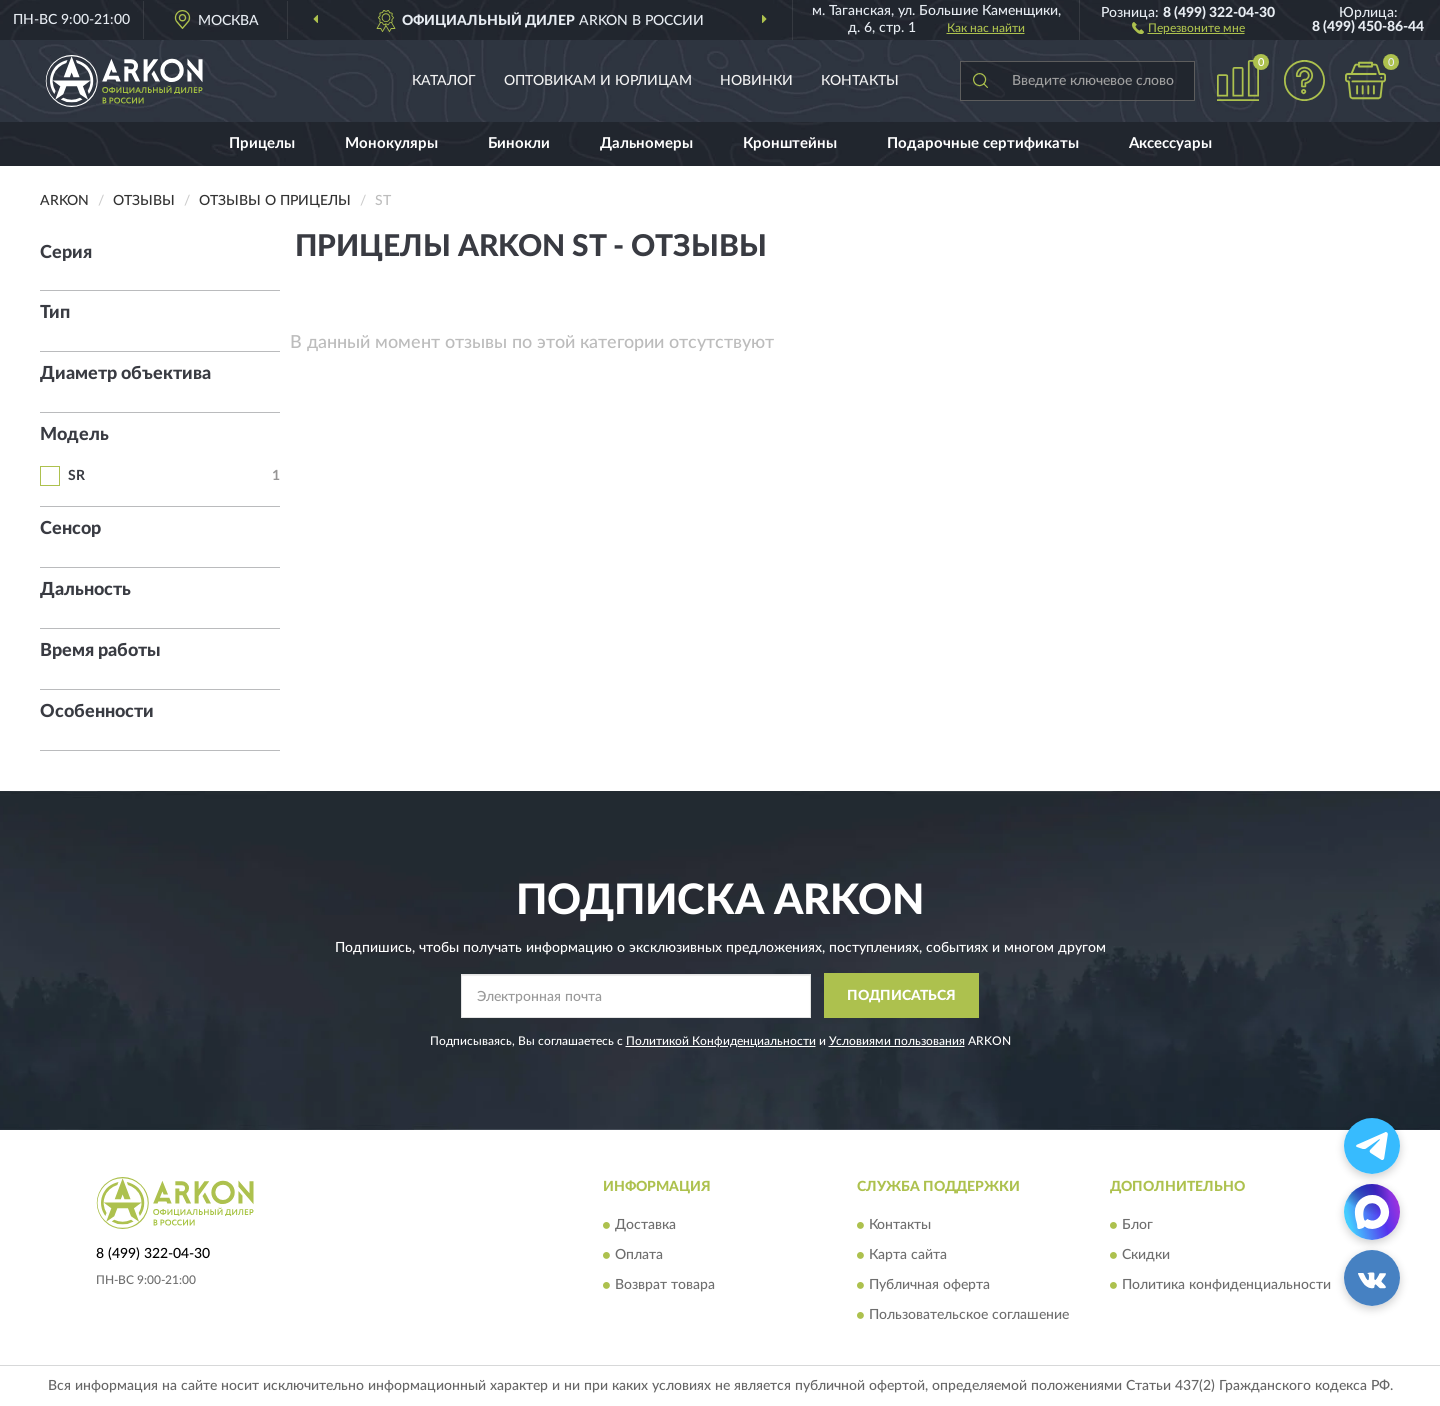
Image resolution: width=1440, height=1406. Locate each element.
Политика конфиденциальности (1226, 1286)
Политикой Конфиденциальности (721, 1041)
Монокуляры (391, 143)
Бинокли (519, 143)
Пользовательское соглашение (969, 1316)
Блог (1137, 1226)
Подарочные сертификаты (983, 143)
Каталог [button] (444, 81)
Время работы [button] (100, 651)
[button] (1188, 27)
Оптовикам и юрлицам (598, 81)
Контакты (860, 81)
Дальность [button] (85, 590)
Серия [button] (66, 253)
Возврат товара (665, 1286)
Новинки (756, 81)
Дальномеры (646, 143)
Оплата (639, 1256)
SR (76, 476)
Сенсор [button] (70, 529)
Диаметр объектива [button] (125, 374)
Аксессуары (1170, 143)
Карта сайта (908, 1256)
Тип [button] (55, 313)
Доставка (645, 1226)
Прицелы (262, 143)
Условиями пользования (897, 1041)
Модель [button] (74, 435)
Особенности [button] (97, 712)
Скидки (1146, 1256)
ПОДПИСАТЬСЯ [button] (901, 996)
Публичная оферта (929, 1286)
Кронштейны (790, 143)
